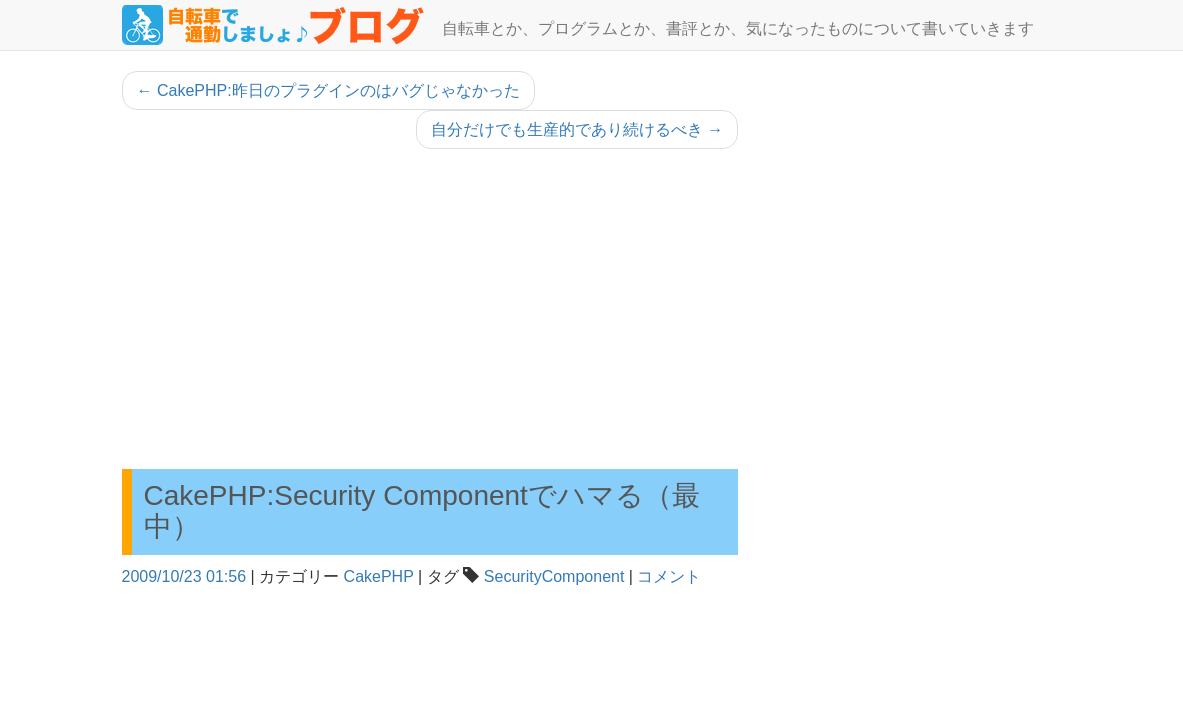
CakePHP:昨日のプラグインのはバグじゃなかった (328, 90)
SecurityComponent (554, 576)
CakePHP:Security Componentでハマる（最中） (422, 511)
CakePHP (379, 576)
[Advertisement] (430, 309)
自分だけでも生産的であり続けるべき (577, 129)
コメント (669, 576)
